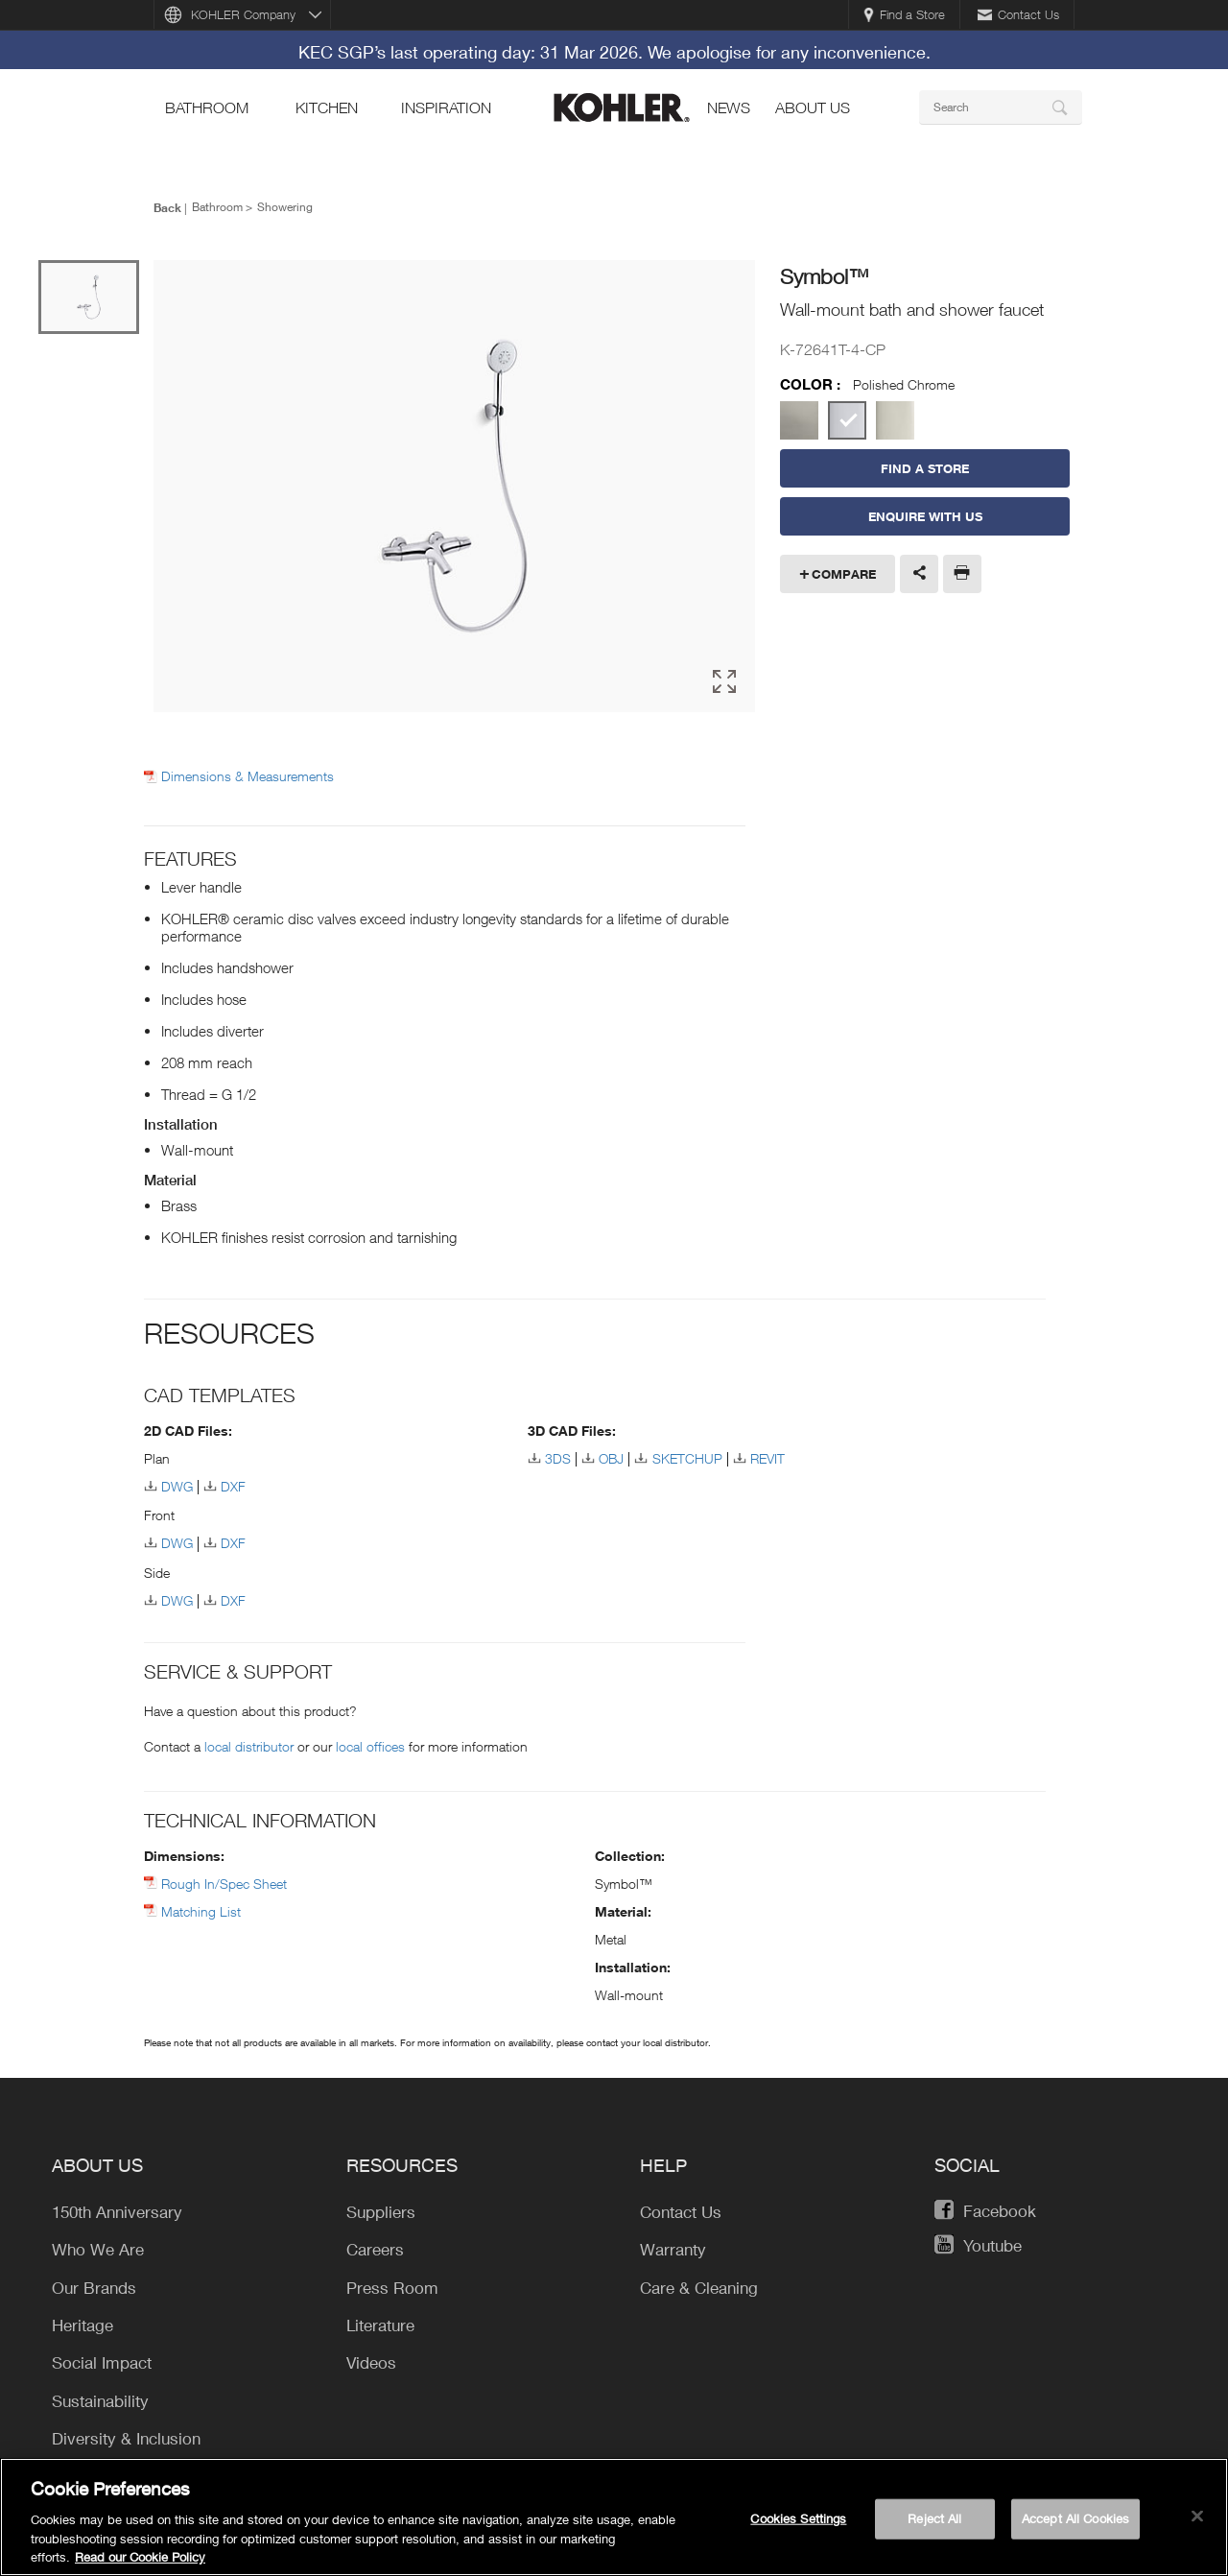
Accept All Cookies (1075, 2526)
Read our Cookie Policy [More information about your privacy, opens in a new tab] (140, 2565)
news (728, 107)
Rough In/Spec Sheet (224, 1883)
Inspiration (446, 107)
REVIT (767, 1458)
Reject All (934, 2526)
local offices (370, 1746)
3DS (558, 1458)
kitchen (326, 107)
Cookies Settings (798, 2526)
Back (167, 207)
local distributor (249, 1746)
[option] (454, 486)
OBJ (611, 1458)
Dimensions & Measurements (247, 776)
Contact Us (1018, 14)
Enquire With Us (925, 516)
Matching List (201, 1911)
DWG (177, 1486)
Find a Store (904, 14)
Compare (844, 574)
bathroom (206, 107)
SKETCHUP (687, 1458)
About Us (812, 107)
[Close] (1197, 2524)
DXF (233, 1486)
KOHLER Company (243, 14)
